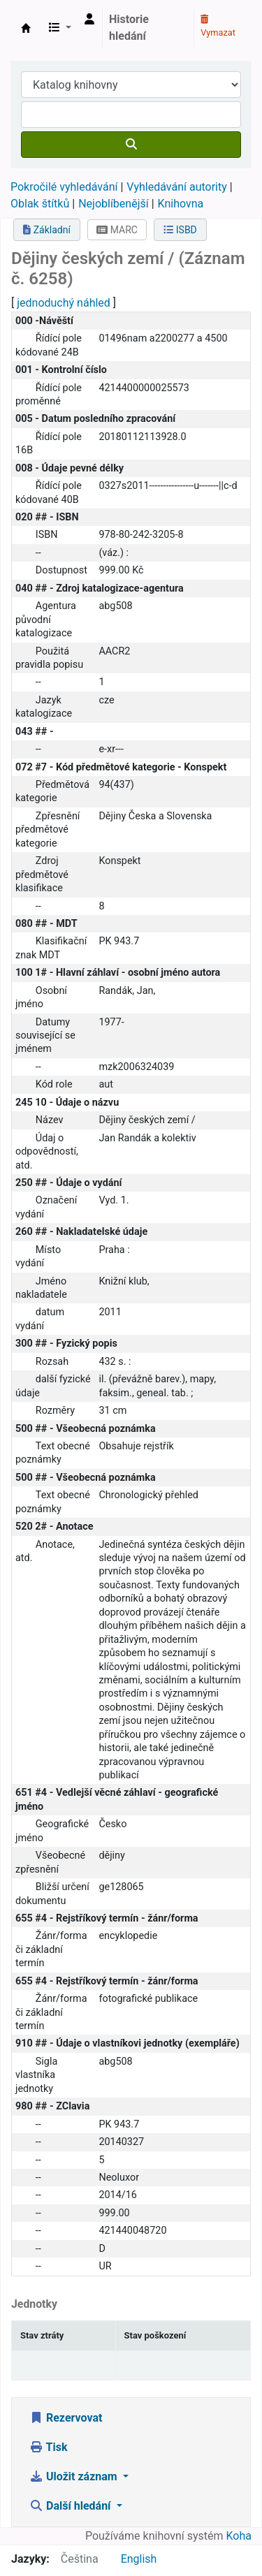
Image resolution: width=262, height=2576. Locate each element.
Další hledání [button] (71, 2505)
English (139, 2559)
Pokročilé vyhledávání (63, 186)
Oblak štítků (39, 203)
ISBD (180, 229)
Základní (47, 229)
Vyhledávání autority (176, 186)
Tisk (48, 2447)
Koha (239, 2535)
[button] (60, 28)
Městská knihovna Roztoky (26, 28)
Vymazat (218, 26)
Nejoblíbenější (113, 203)
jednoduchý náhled (63, 302)
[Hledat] (131, 144)
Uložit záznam (74, 2476)
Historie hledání (129, 28)
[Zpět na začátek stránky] (220, 2533)
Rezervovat (65, 2417)
